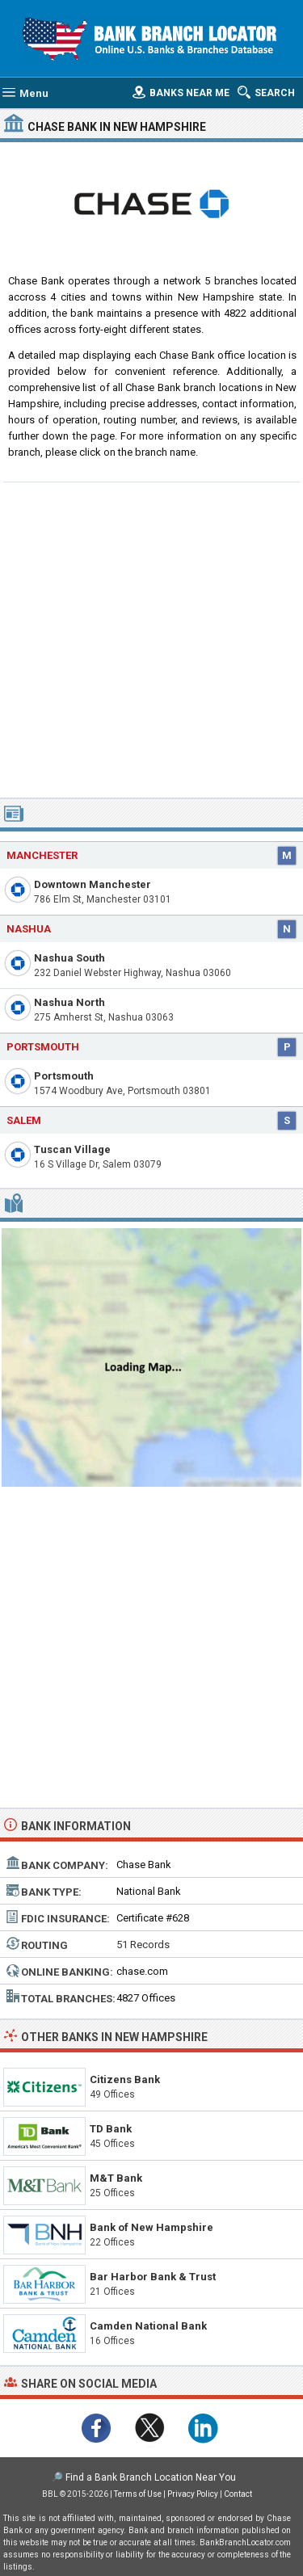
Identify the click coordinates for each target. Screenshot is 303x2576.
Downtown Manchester (92, 884)
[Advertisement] (151, 637)
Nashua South (69, 958)
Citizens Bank (125, 2079)
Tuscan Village (72, 1149)
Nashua (28, 929)
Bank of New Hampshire (151, 2227)
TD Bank (111, 2129)
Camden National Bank (148, 2326)
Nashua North (69, 1002)
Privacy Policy (192, 2494)
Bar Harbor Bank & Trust (153, 2277)
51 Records (143, 1944)
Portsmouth (64, 1076)
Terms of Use (138, 2494)
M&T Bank (116, 2178)
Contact (238, 2494)
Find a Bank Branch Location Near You (150, 2477)
